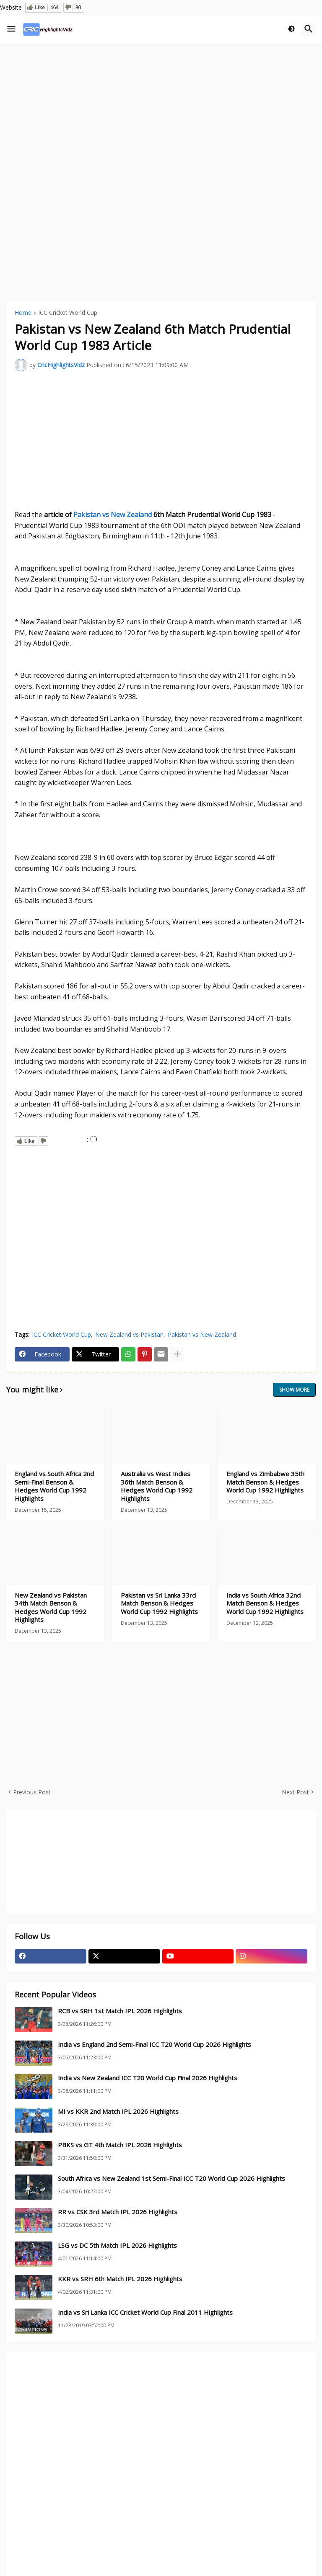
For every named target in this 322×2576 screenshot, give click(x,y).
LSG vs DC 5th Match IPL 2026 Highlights (117, 2245)
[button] (11, 29)
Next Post (295, 1792)
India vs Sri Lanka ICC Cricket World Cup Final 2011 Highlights (145, 2312)
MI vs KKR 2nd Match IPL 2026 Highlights (118, 2111)
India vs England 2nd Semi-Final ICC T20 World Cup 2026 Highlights (154, 2044)
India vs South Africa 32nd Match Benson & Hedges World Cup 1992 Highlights (265, 1603)
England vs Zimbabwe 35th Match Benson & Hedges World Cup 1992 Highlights (265, 1482)
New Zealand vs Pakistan (129, 1334)
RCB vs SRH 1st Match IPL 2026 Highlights (120, 2011)
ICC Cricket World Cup (67, 313)
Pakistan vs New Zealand (112, 514)
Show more (294, 1389)
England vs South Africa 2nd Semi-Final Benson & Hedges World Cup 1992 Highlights (54, 1486)
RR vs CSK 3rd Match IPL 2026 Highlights (117, 2212)
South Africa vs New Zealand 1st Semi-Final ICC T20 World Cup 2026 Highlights (171, 2178)
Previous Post (32, 1792)
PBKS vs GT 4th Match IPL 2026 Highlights (120, 2145)
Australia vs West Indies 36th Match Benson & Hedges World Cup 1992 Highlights (156, 1486)
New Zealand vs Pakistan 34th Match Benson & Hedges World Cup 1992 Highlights (51, 1607)
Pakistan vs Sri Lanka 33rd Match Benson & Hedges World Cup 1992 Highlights (159, 1603)
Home (23, 313)
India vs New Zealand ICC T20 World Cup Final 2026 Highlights (147, 2078)
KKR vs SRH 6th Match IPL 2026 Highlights (120, 2279)
